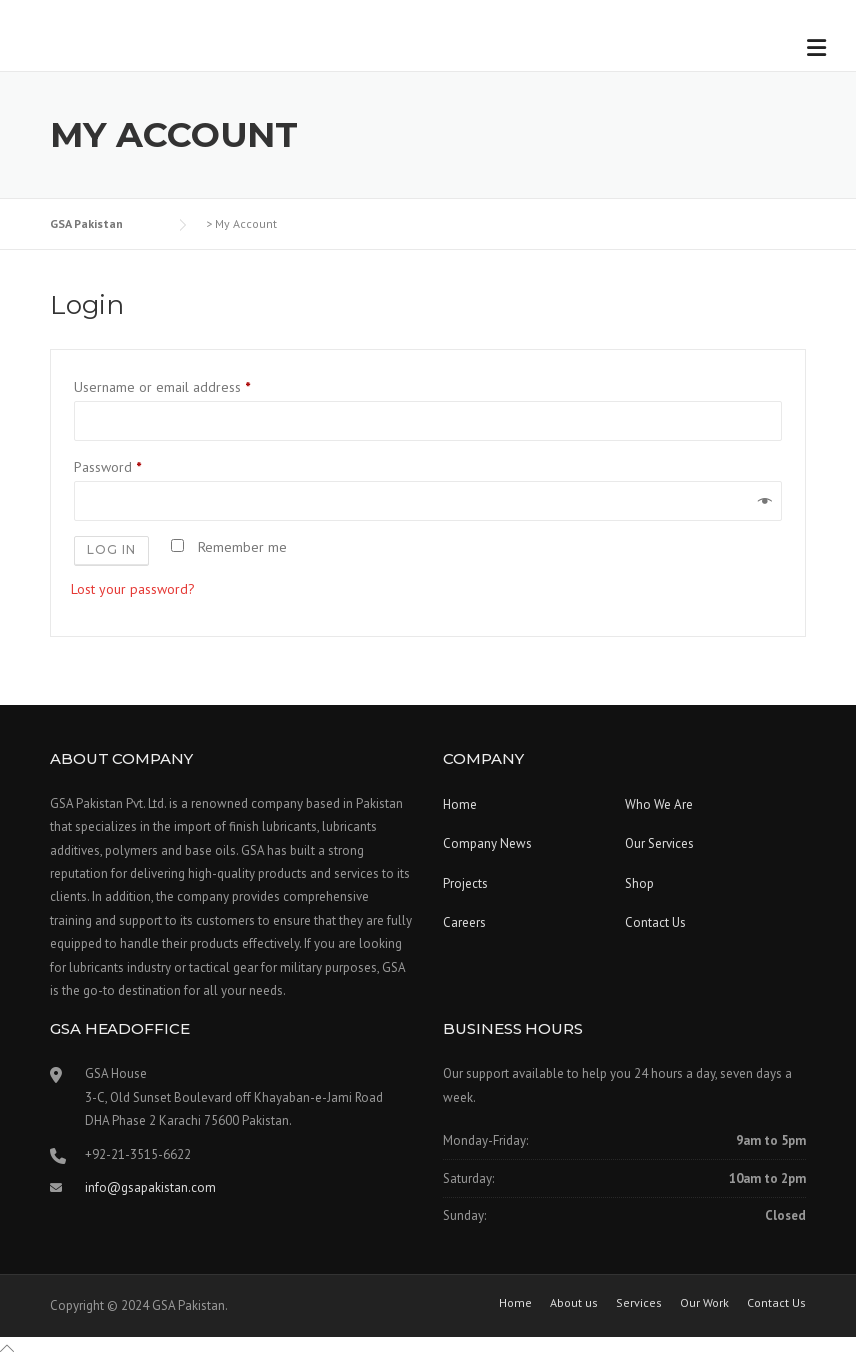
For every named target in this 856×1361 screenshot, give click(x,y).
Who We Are (659, 804)
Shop (639, 883)
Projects (465, 883)
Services (639, 1303)
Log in (111, 549)
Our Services (659, 843)
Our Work (704, 1303)
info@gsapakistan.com (150, 1187)
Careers (464, 922)
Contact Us (655, 922)
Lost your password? (133, 589)
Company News (487, 843)
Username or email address (165, 387)
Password (111, 467)
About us (574, 1303)
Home (460, 804)
